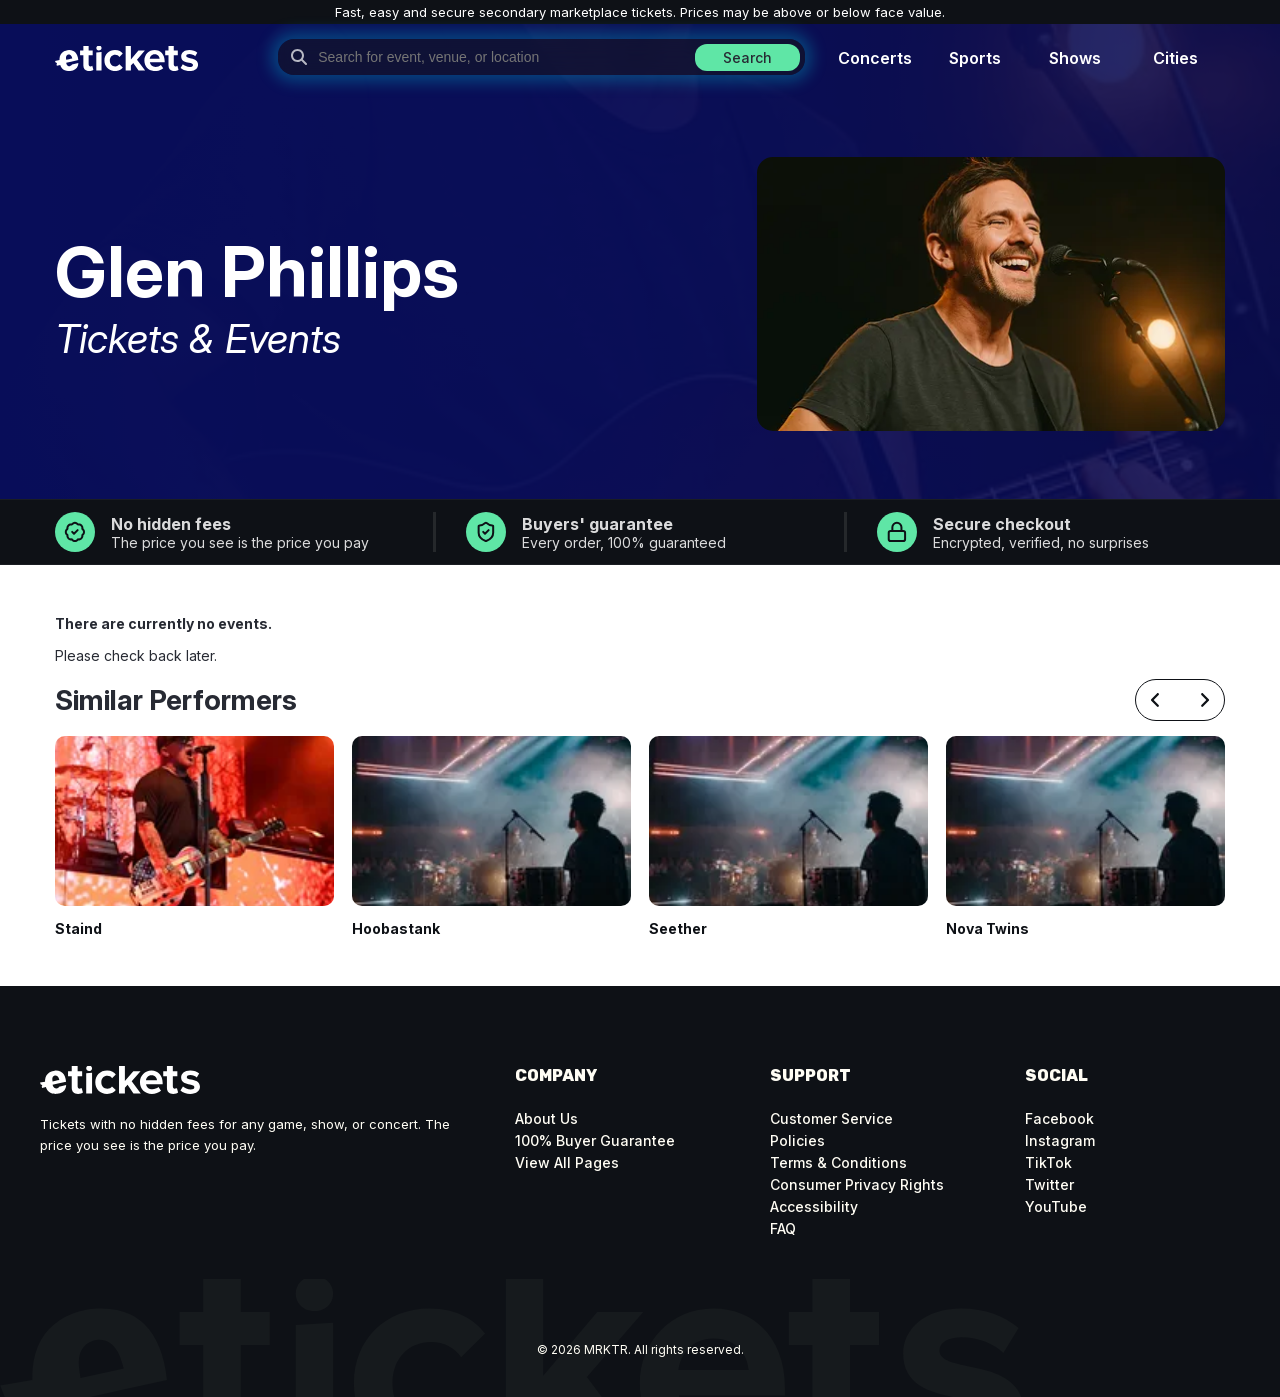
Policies (797, 1140)
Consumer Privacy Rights (857, 1184)
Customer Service (831, 1118)
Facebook (1059, 1118)
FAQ (783, 1228)
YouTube (1056, 1206)
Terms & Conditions (838, 1162)
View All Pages (567, 1162)
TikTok (1048, 1162)
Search (747, 57)
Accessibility (814, 1206)
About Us (546, 1118)
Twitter (1049, 1184)
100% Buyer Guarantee (595, 1140)
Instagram (1060, 1140)
